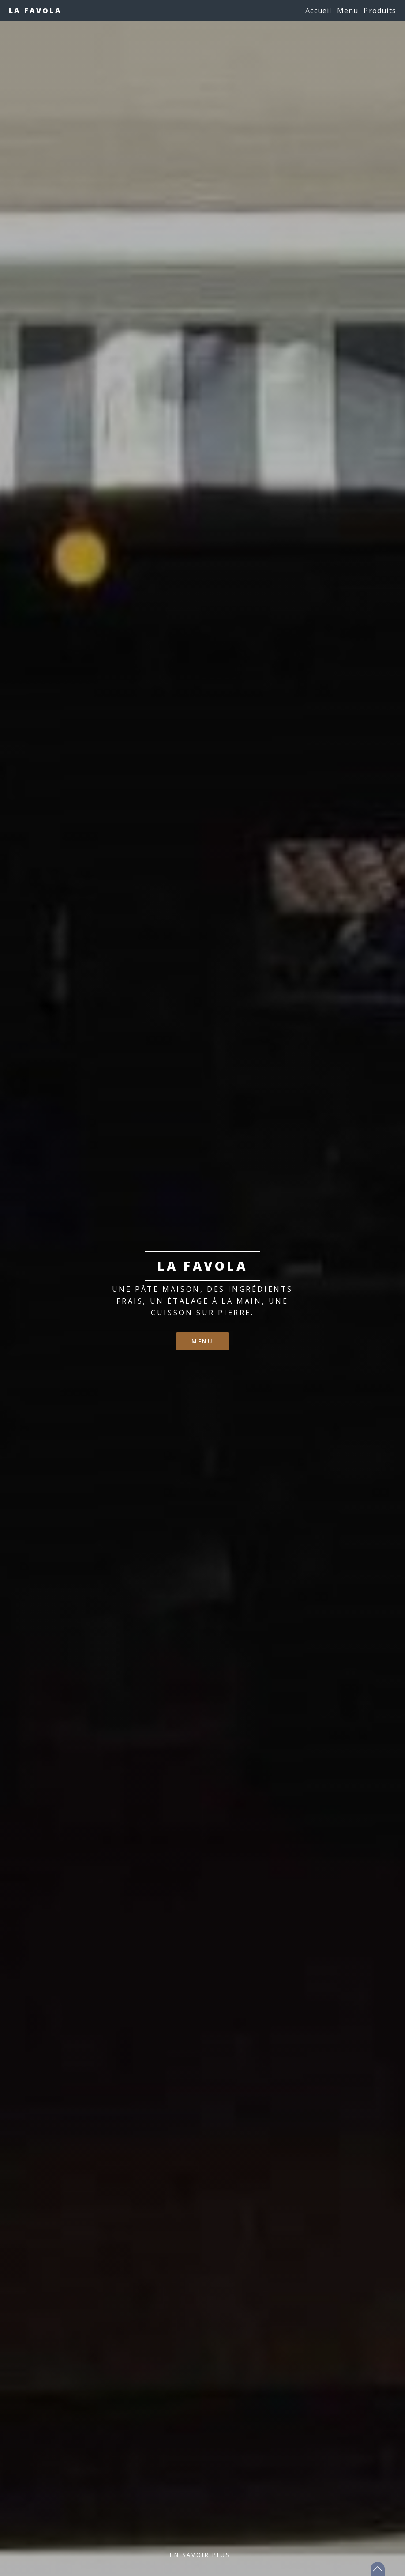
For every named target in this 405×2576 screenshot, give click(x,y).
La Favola (35, 10)
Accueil (318, 10)
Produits (380, 10)
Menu (348, 10)
